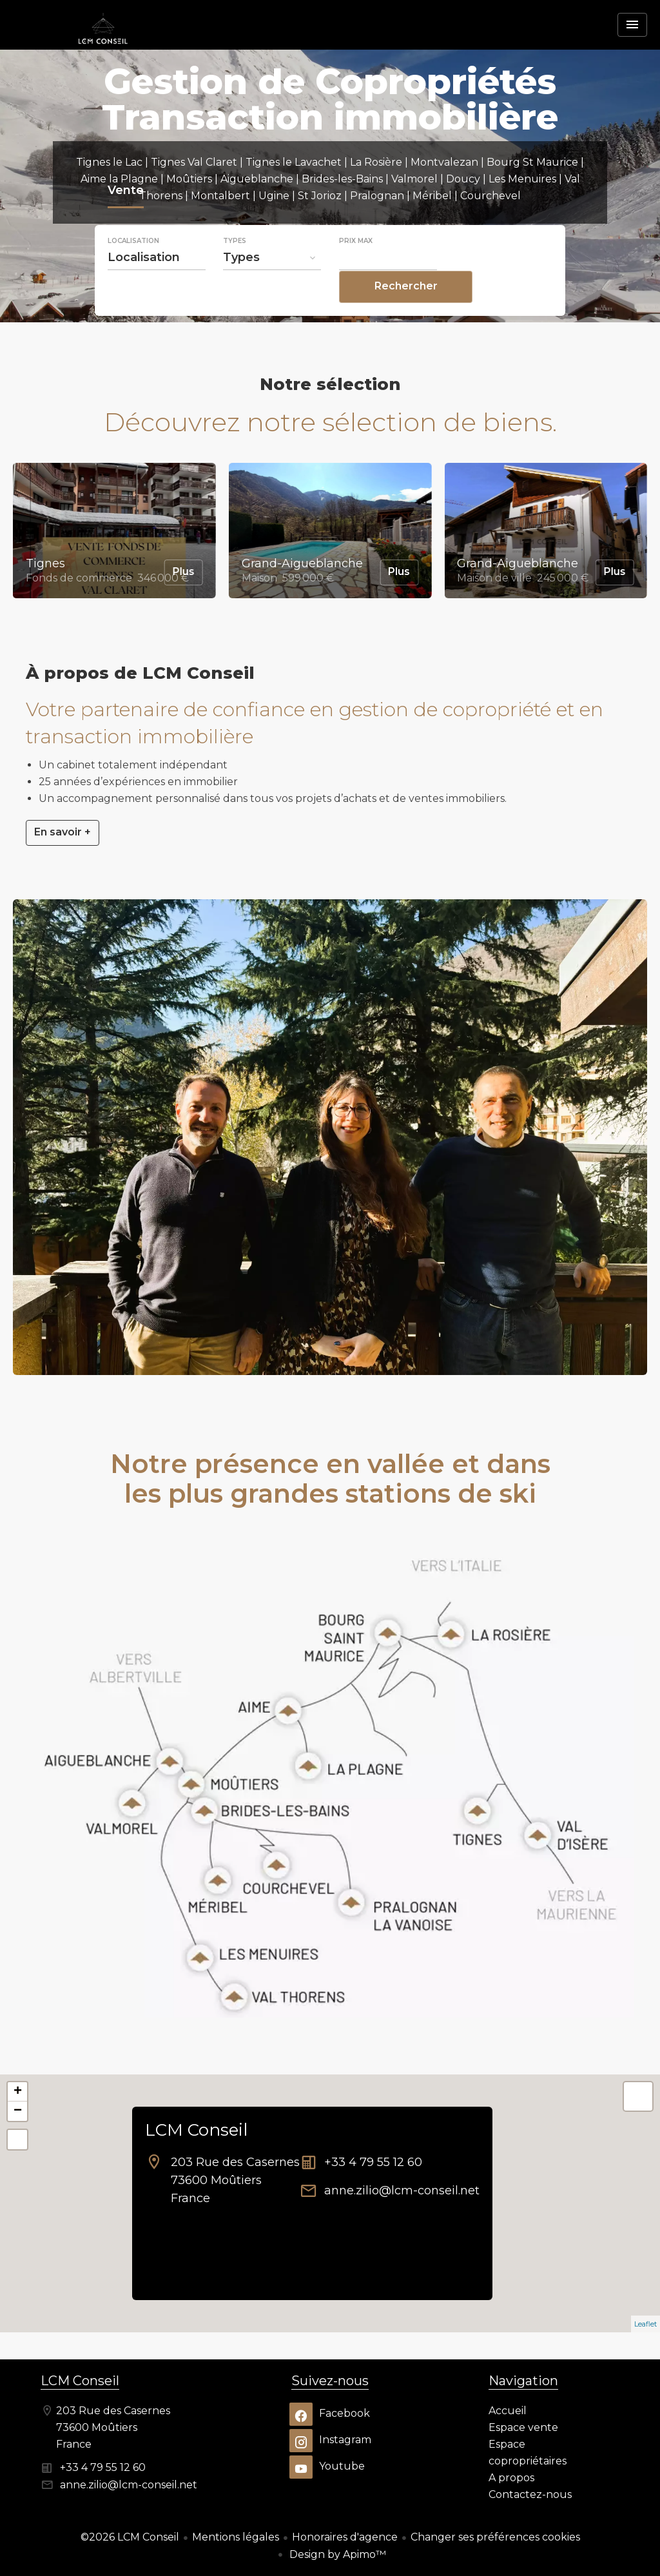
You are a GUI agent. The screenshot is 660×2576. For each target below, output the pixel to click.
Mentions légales (235, 2537)
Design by (336, 2554)
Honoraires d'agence (345, 2537)
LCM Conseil (196, 2130)
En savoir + (62, 832)
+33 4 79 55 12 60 (373, 2162)
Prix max (356, 267)
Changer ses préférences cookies (495, 2537)
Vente (126, 218)
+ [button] (18, 2092)
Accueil (103, 48)
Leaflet (645, 2323)
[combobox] (157, 284)
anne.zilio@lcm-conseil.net (402, 2190)
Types (234, 267)
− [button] (18, 2111)
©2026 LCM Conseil (130, 2537)
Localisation (133, 267)
